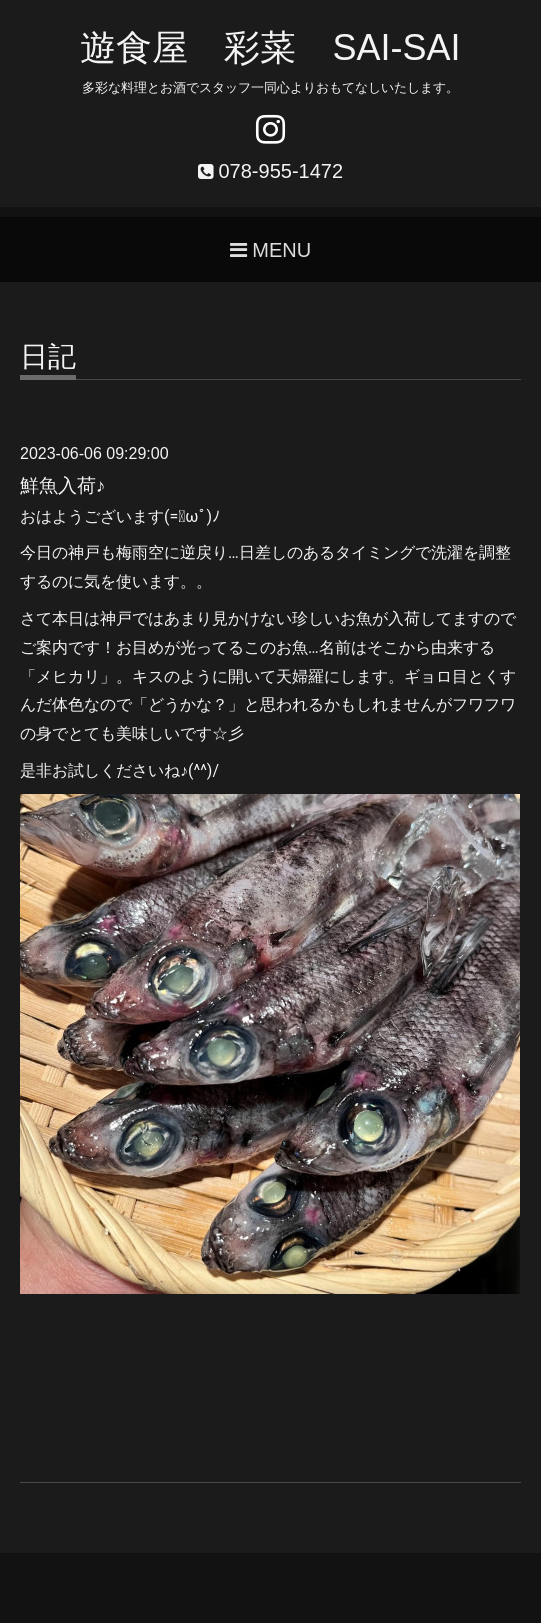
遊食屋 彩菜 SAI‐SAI (270, 47)
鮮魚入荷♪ (62, 485)
